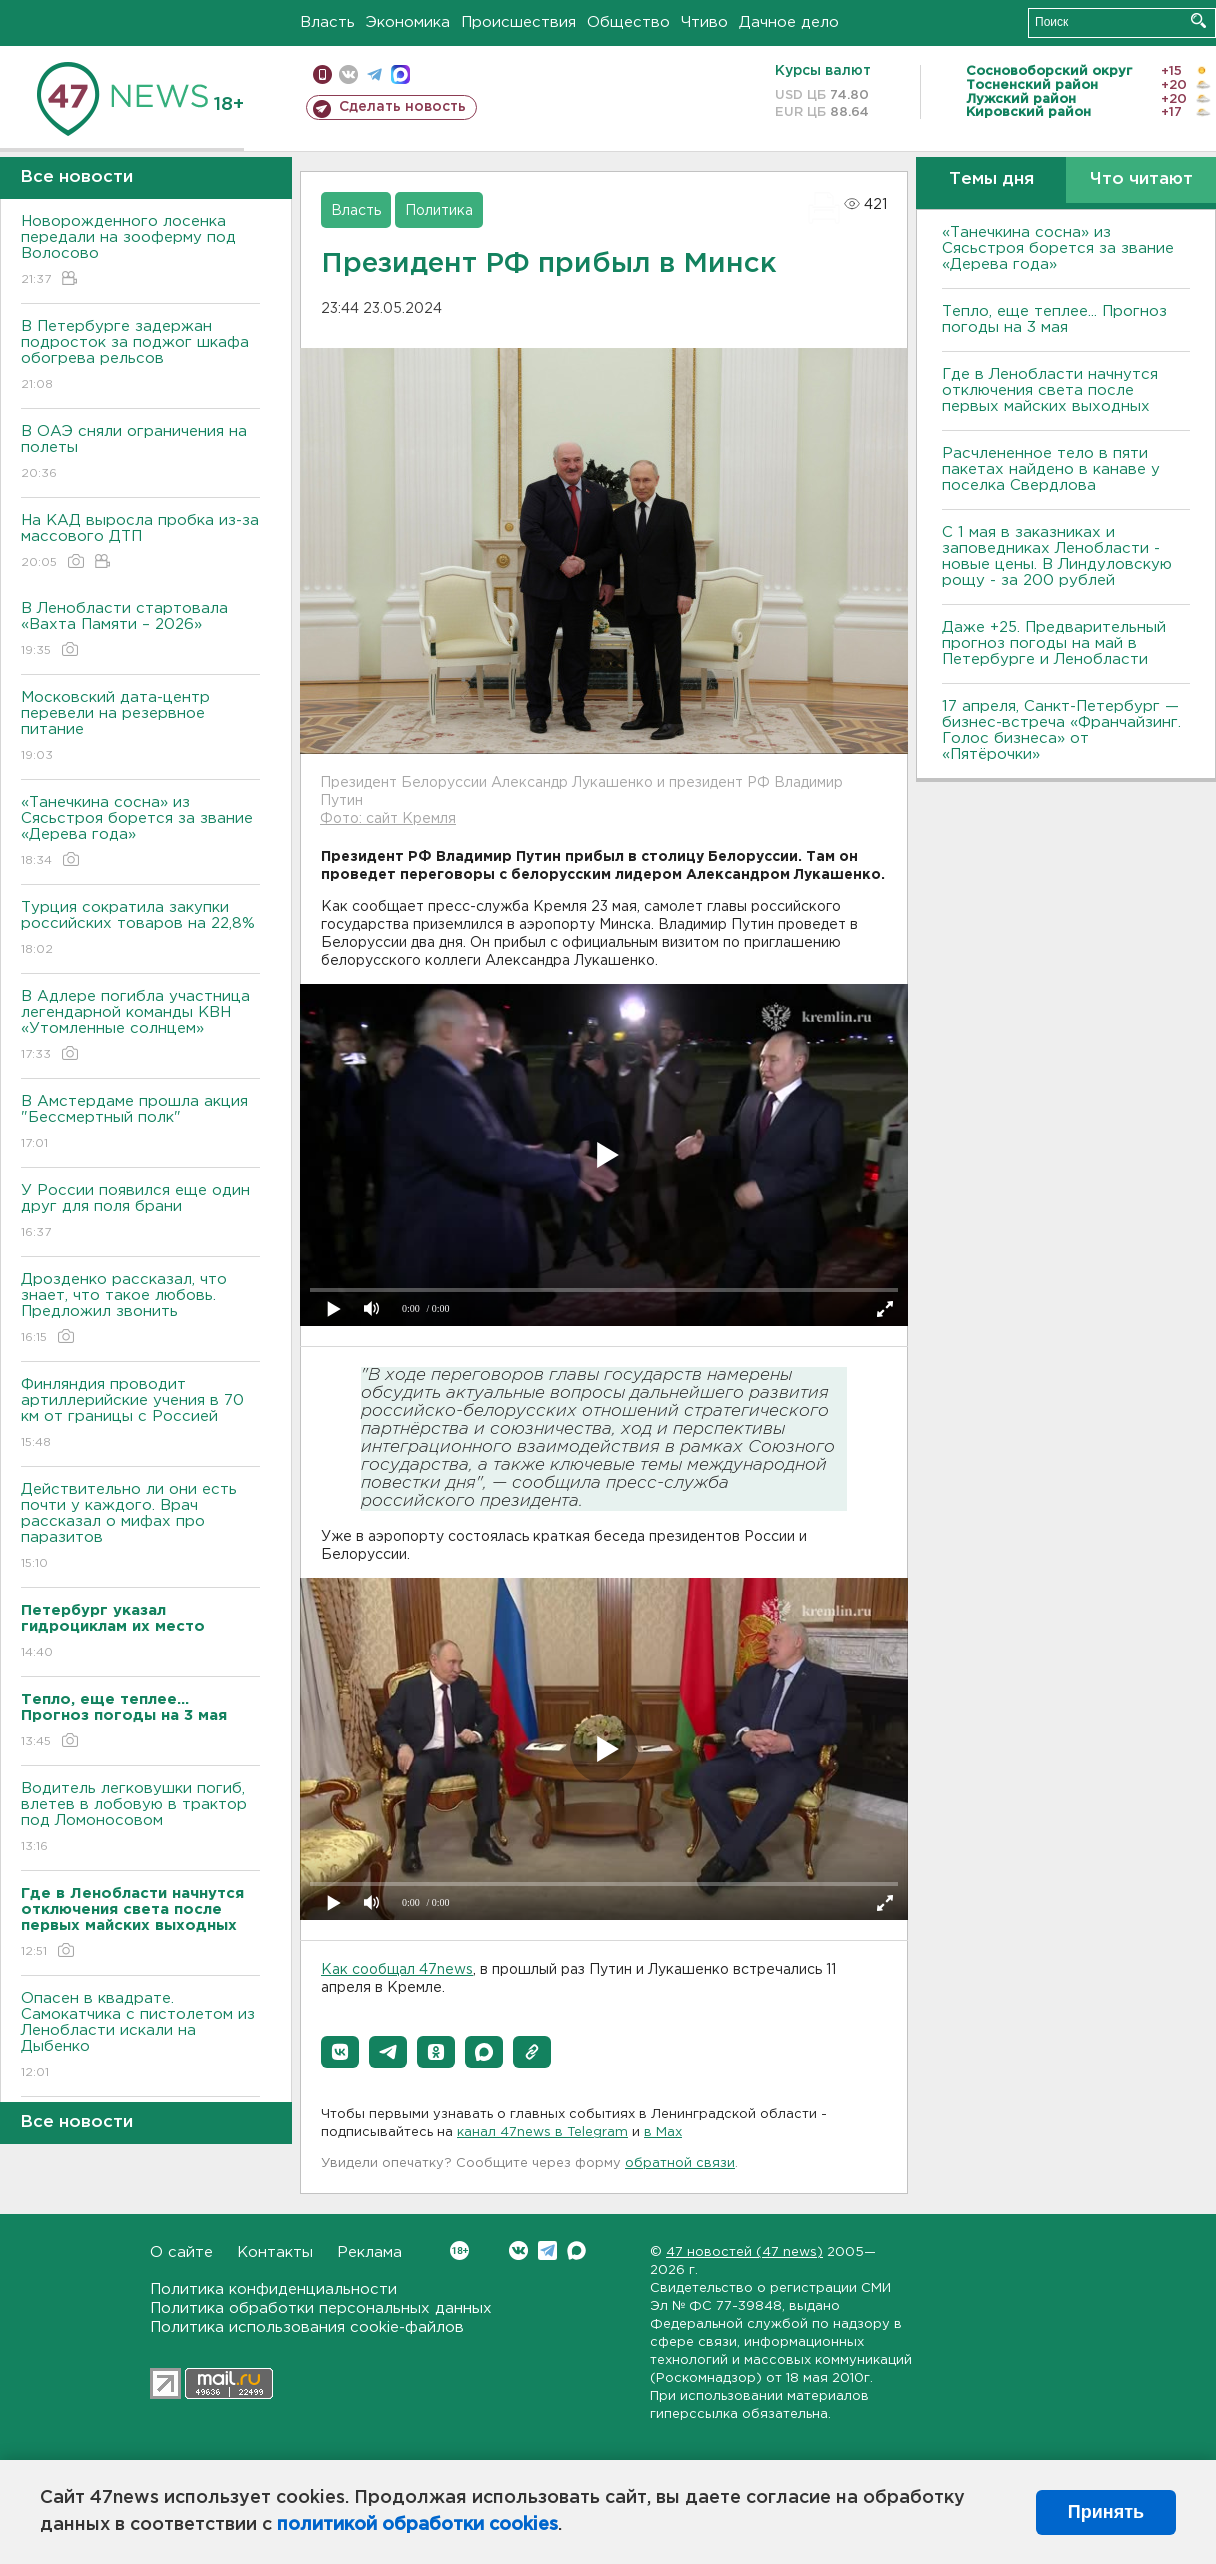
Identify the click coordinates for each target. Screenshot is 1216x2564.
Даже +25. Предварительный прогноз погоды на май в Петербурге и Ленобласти (1054, 643)
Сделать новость (402, 107)
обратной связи (680, 2163)
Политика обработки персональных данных (321, 2308)
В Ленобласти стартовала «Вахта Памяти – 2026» (140, 630)
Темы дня (991, 179)
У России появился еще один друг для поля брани (140, 1212)
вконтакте (348, 74)
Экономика (408, 22)
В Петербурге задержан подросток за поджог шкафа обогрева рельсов (140, 356)
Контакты (275, 2252)
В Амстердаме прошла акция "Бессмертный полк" (140, 1123)
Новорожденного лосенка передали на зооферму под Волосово (140, 251)
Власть (327, 22)
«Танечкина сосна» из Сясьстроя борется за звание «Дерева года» (140, 832)
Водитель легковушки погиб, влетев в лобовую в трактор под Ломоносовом (140, 1818)
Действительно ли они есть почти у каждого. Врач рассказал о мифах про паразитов (140, 1527)
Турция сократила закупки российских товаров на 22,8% (140, 929)
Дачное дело (789, 22)
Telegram (547, 2250)
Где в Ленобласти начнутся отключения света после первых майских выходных (1050, 390)
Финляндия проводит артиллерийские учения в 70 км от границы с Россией (140, 1414)
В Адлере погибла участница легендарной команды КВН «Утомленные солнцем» (140, 1026)
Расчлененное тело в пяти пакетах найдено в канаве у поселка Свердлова (1051, 469)
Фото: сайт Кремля (388, 819)
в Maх (663, 2132)
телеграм (374, 74)
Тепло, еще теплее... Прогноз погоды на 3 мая (1054, 319)
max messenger (400, 74)
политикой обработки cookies (417, 2525)
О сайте (181, 2252)
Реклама (369, 2252)
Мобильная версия (322, 74)
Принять (1106, 2512)
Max (576, 2250)
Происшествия (518, 22)
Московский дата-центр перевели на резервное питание (140, 727)
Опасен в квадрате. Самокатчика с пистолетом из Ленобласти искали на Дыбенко (140, 2036)
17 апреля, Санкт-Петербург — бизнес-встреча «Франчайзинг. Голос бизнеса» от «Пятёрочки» (1061, 730)
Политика (439, 211)
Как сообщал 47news (397, 1970)
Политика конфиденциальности (273, 2289)
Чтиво (704, 22)
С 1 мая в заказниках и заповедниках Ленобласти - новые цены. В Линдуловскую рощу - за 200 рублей (1057, 556)
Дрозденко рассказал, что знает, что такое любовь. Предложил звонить (140, 1309)
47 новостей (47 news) (744, 2252)
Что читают (1141, 179)
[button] (340, 2052)
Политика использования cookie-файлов (307, 2327)
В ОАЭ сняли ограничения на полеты (140, 453)
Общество (628, 22)
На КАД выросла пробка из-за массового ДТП (140, 542)
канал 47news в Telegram (542, 2132)
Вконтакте (459, 2250)
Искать (1198, 20)
